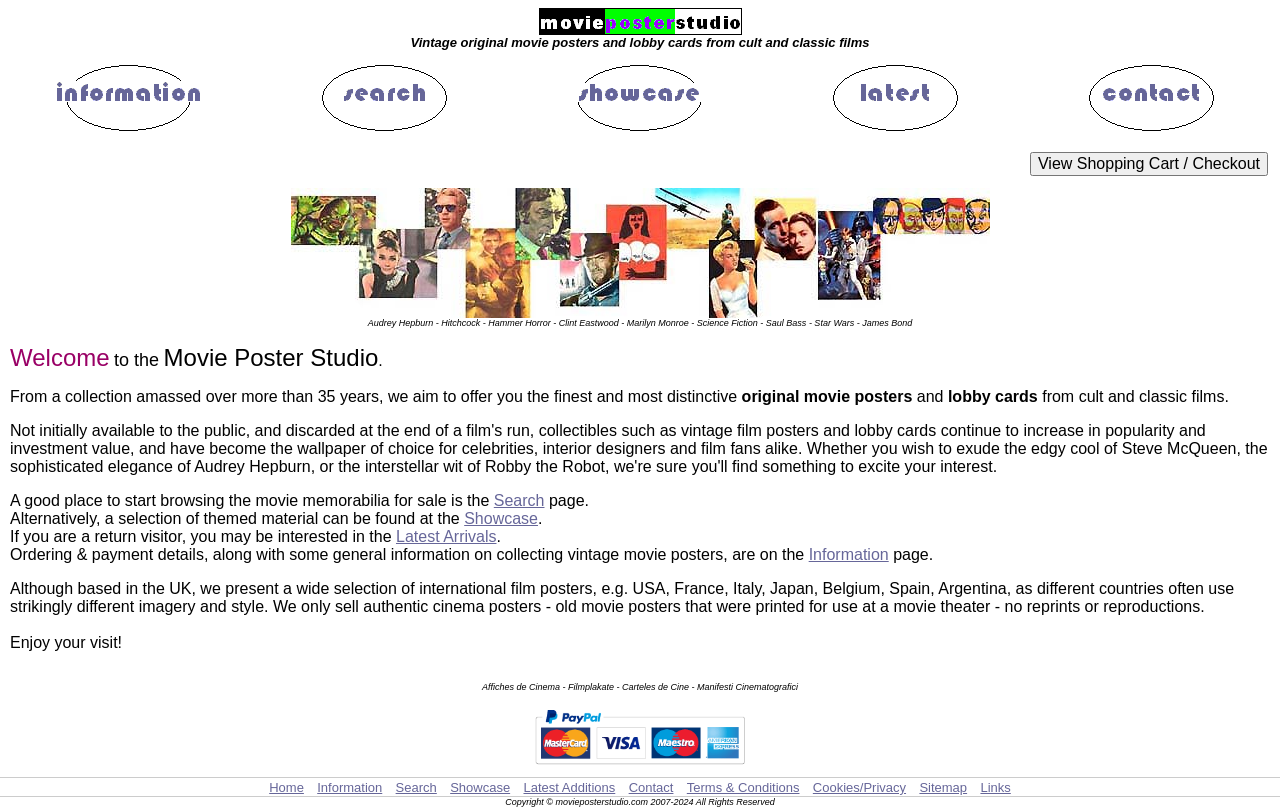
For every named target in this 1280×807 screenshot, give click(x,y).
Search (519, 500)
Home (286, 787)
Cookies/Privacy (859, 787)
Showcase (501, 518)
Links (995, 787)
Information (849, 554)
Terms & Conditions (743, 787)
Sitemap (943, 787)
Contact (651, 787)
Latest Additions (569, 787)
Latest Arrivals (446, 536)
